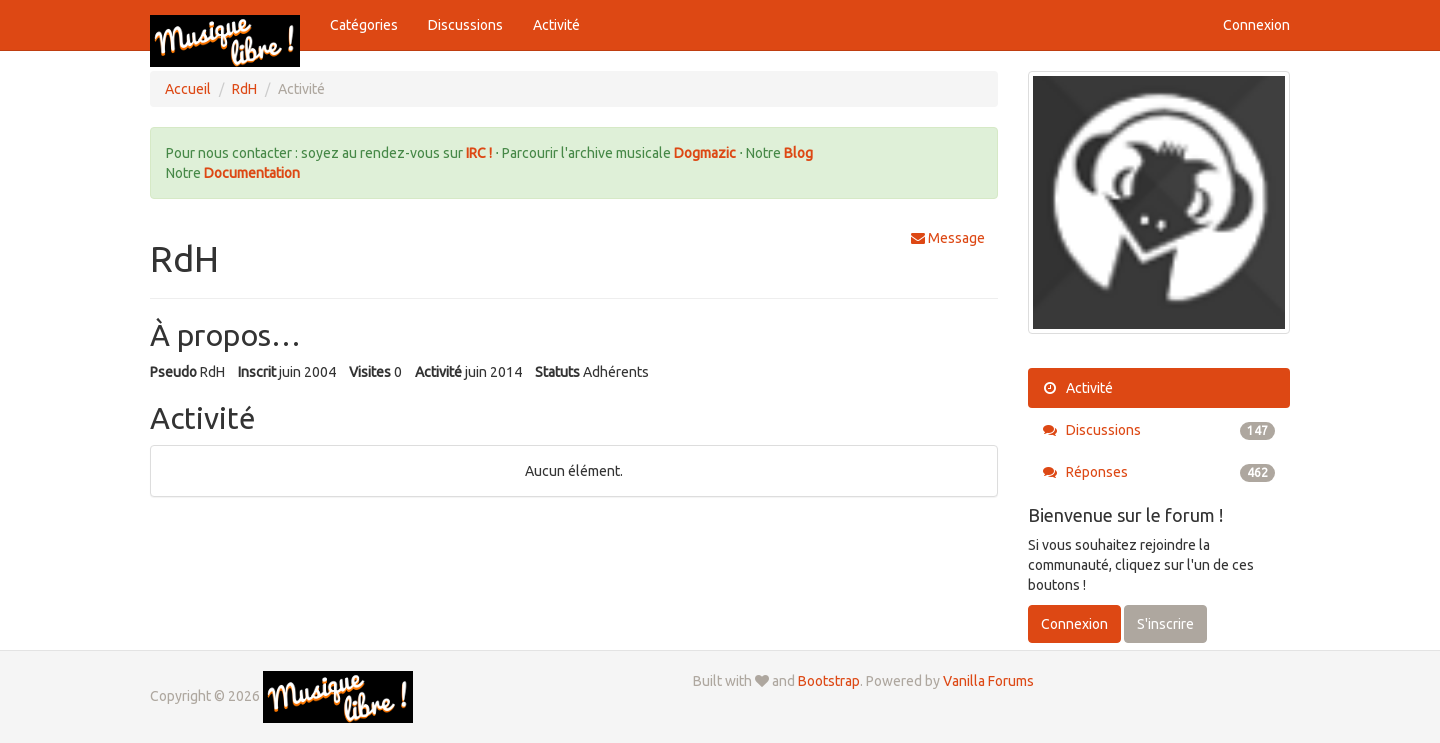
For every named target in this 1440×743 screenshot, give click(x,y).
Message (948, 238)
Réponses (1159, 472)
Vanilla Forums (988, 681)
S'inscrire (1165, 624)
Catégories (364, 25)
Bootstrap (829, 681)
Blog (798, 153)
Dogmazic (706, 153)
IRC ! (479, 153)
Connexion (1256, 25)
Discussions (465, 25)
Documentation (252, 173)
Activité (556, 25)
